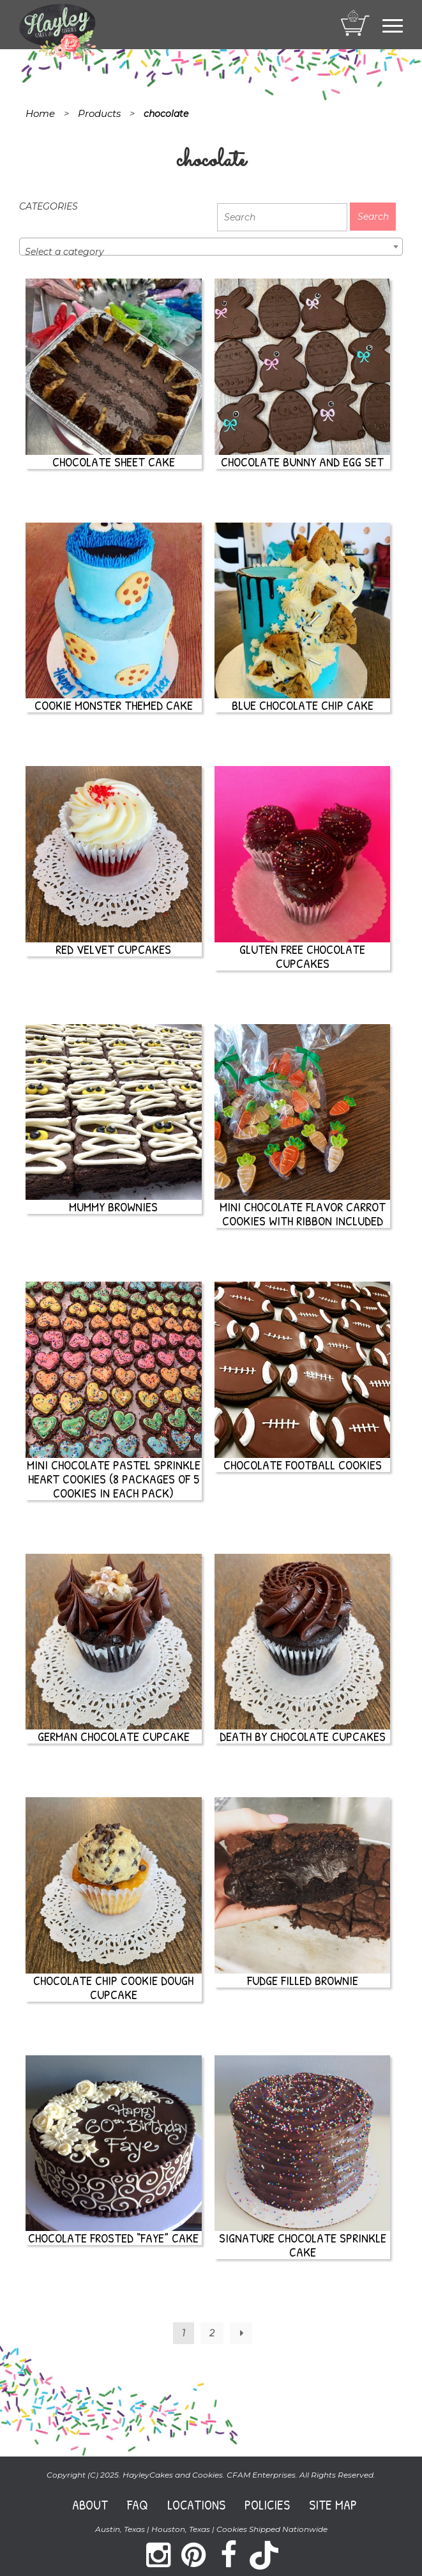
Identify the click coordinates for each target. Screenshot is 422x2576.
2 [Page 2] (212, 2333)
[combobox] (211, 247)
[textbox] (211, 251)
